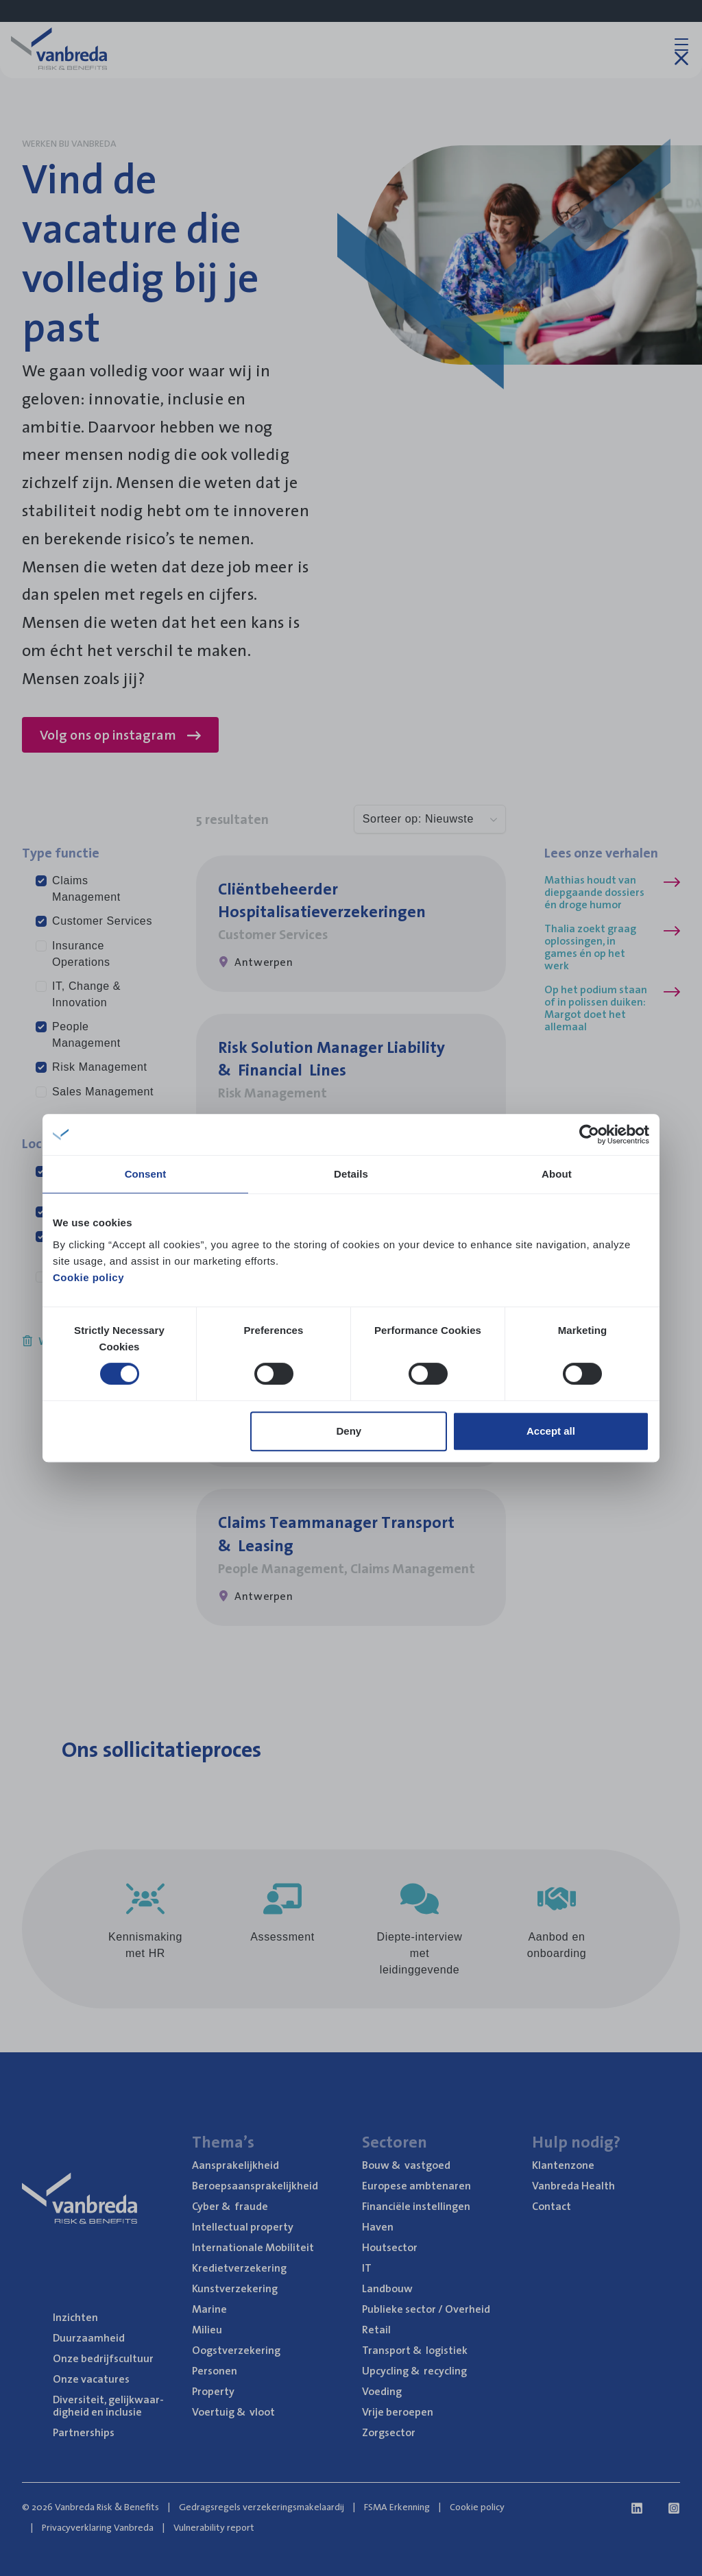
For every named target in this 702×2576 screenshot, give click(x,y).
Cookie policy (88, 1277)
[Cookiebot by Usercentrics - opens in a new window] (589, 1134)
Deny (349, 1431)
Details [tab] (351, 1174)
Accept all (550, 1431)
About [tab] (557, 1174)
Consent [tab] (146, 1174)
